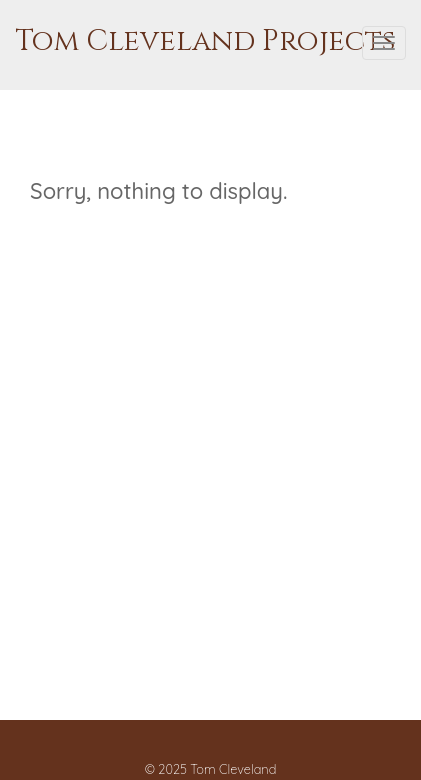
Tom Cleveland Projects (205, 41)
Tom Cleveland (233, 769)
